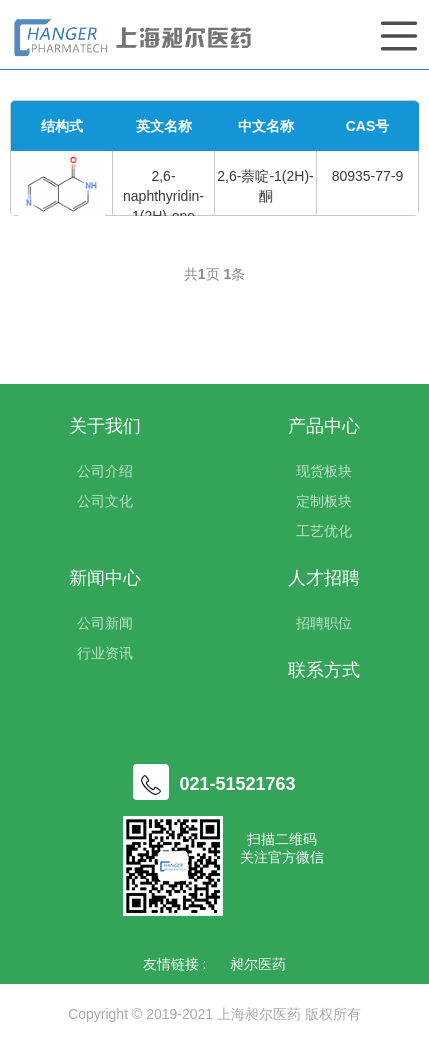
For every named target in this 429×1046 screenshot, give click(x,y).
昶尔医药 (258, 964)
